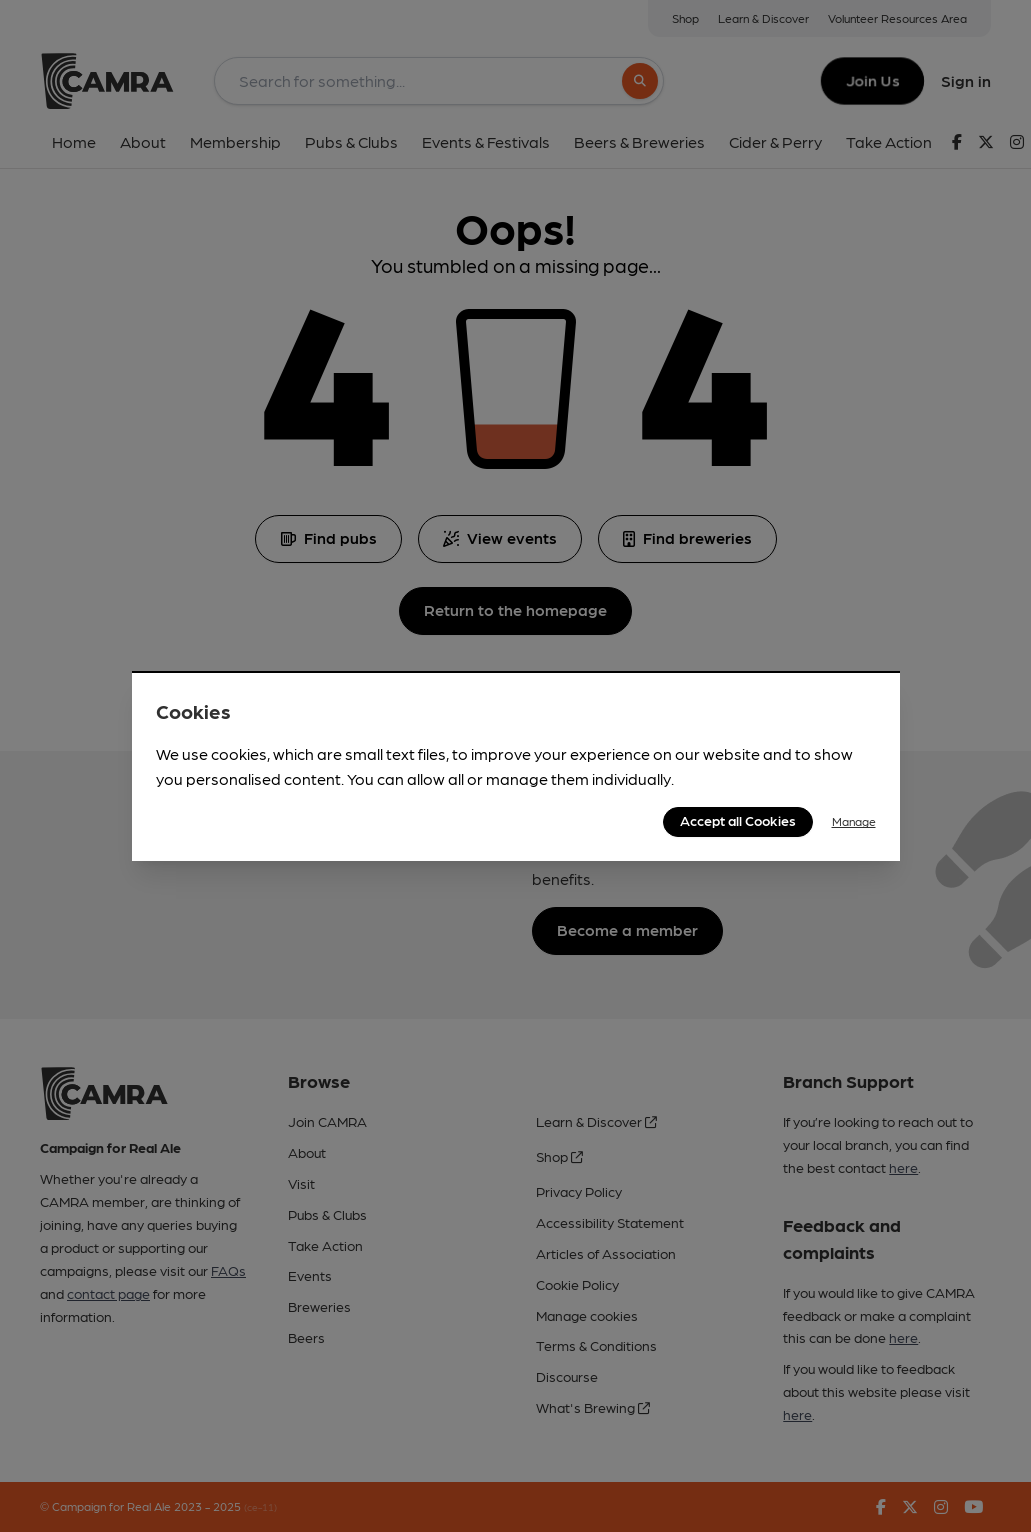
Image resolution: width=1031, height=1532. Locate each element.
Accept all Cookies (738, 820)
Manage (854, 821)
